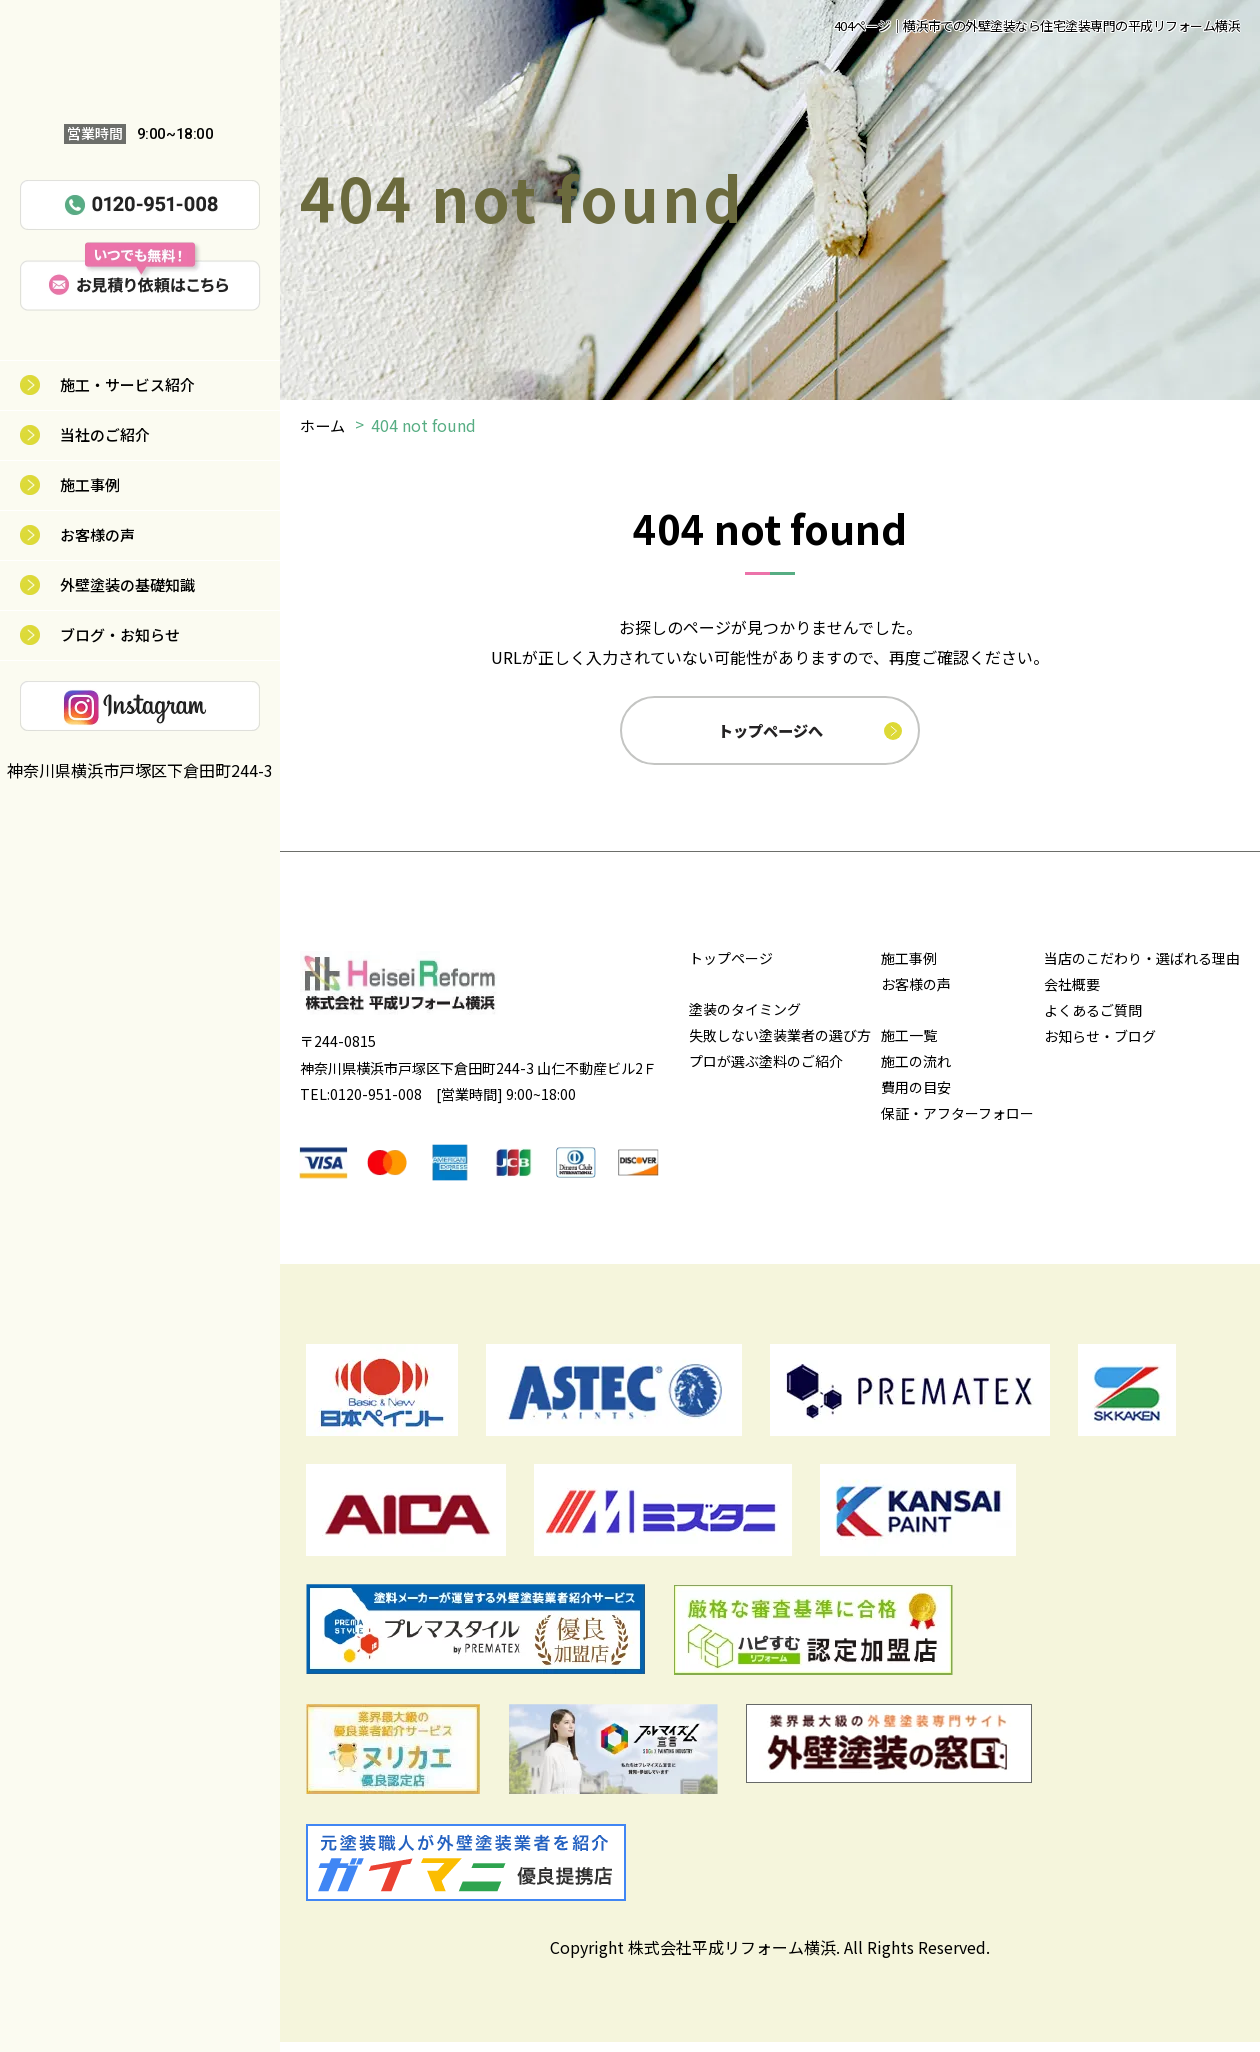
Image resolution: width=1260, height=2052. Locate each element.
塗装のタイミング (745, 1020)
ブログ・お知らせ (120, 634)
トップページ (731, 969)
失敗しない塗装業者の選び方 (780, 1046)
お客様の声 (97, 534)
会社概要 (1072, 995)
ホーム (324, 425)
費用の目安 (916, 1098)
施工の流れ (916, 1072)
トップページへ (772, 735)
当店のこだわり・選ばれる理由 (1142, 969)
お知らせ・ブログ (1100, 1047)
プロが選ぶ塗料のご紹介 (766, 1072)
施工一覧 (909, 1046)
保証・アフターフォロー (957, 1124)
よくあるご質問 (1093, 1021)
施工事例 (90, 484)
